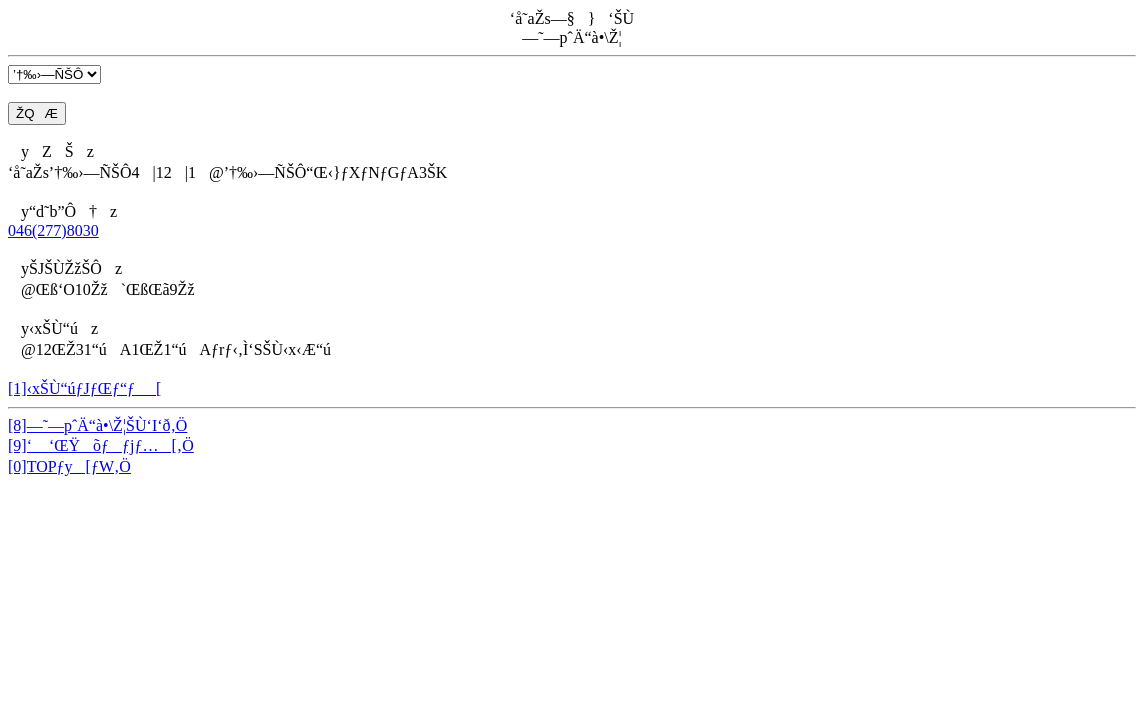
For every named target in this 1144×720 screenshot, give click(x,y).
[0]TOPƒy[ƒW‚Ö (69, 466)
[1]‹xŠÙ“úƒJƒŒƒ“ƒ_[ (84, 388)
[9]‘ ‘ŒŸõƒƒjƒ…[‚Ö (101, 445)
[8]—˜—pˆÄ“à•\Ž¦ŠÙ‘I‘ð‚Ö (97, 425)
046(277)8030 (53, 230)
